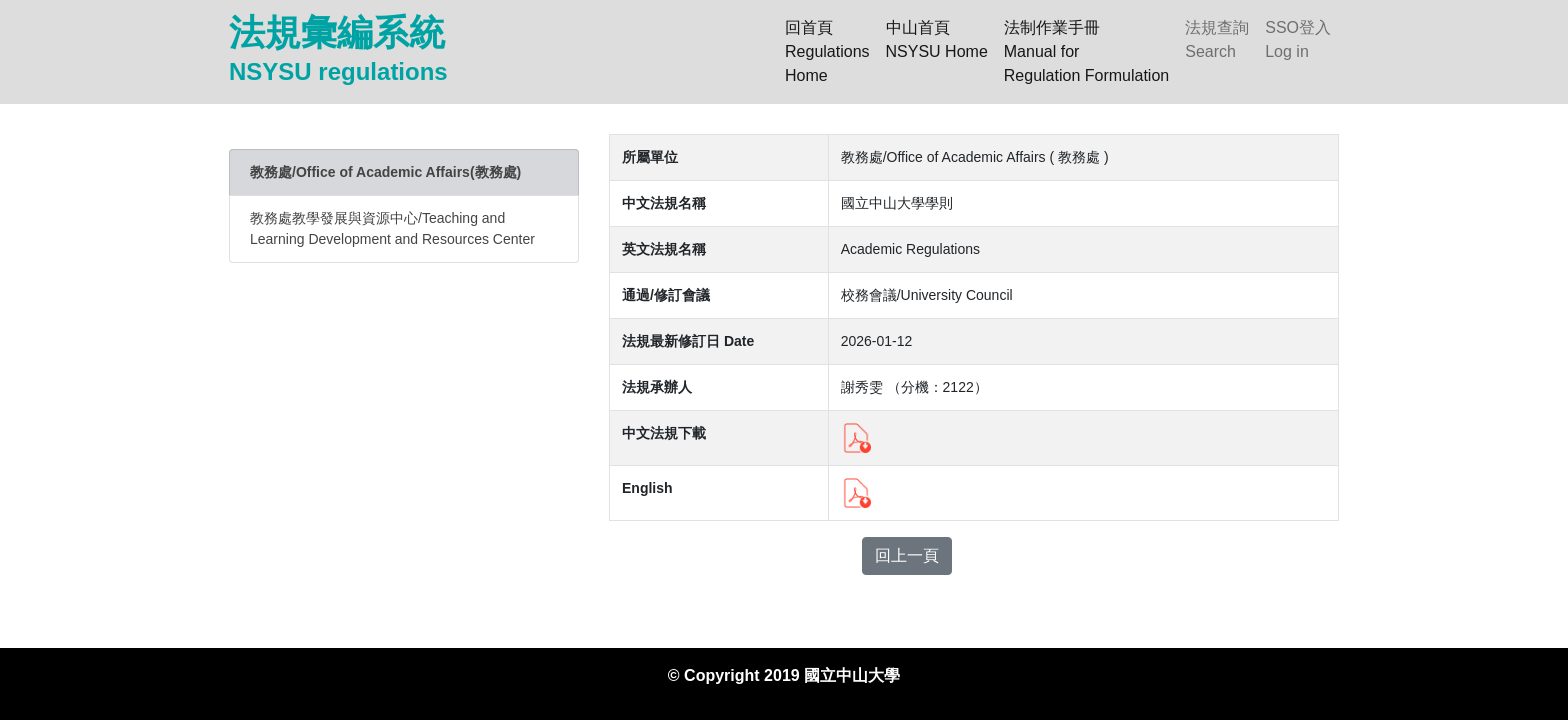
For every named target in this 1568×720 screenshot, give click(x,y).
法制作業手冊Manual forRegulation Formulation (1086, 51)
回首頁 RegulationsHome (831, 51)
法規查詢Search (1217, 39)
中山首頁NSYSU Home (937, 39)
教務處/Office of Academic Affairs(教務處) (385, 172)
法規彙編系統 (338, 48)
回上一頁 (907, 555)
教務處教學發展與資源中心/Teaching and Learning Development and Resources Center (392, 228)
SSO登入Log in (1298, 39)
